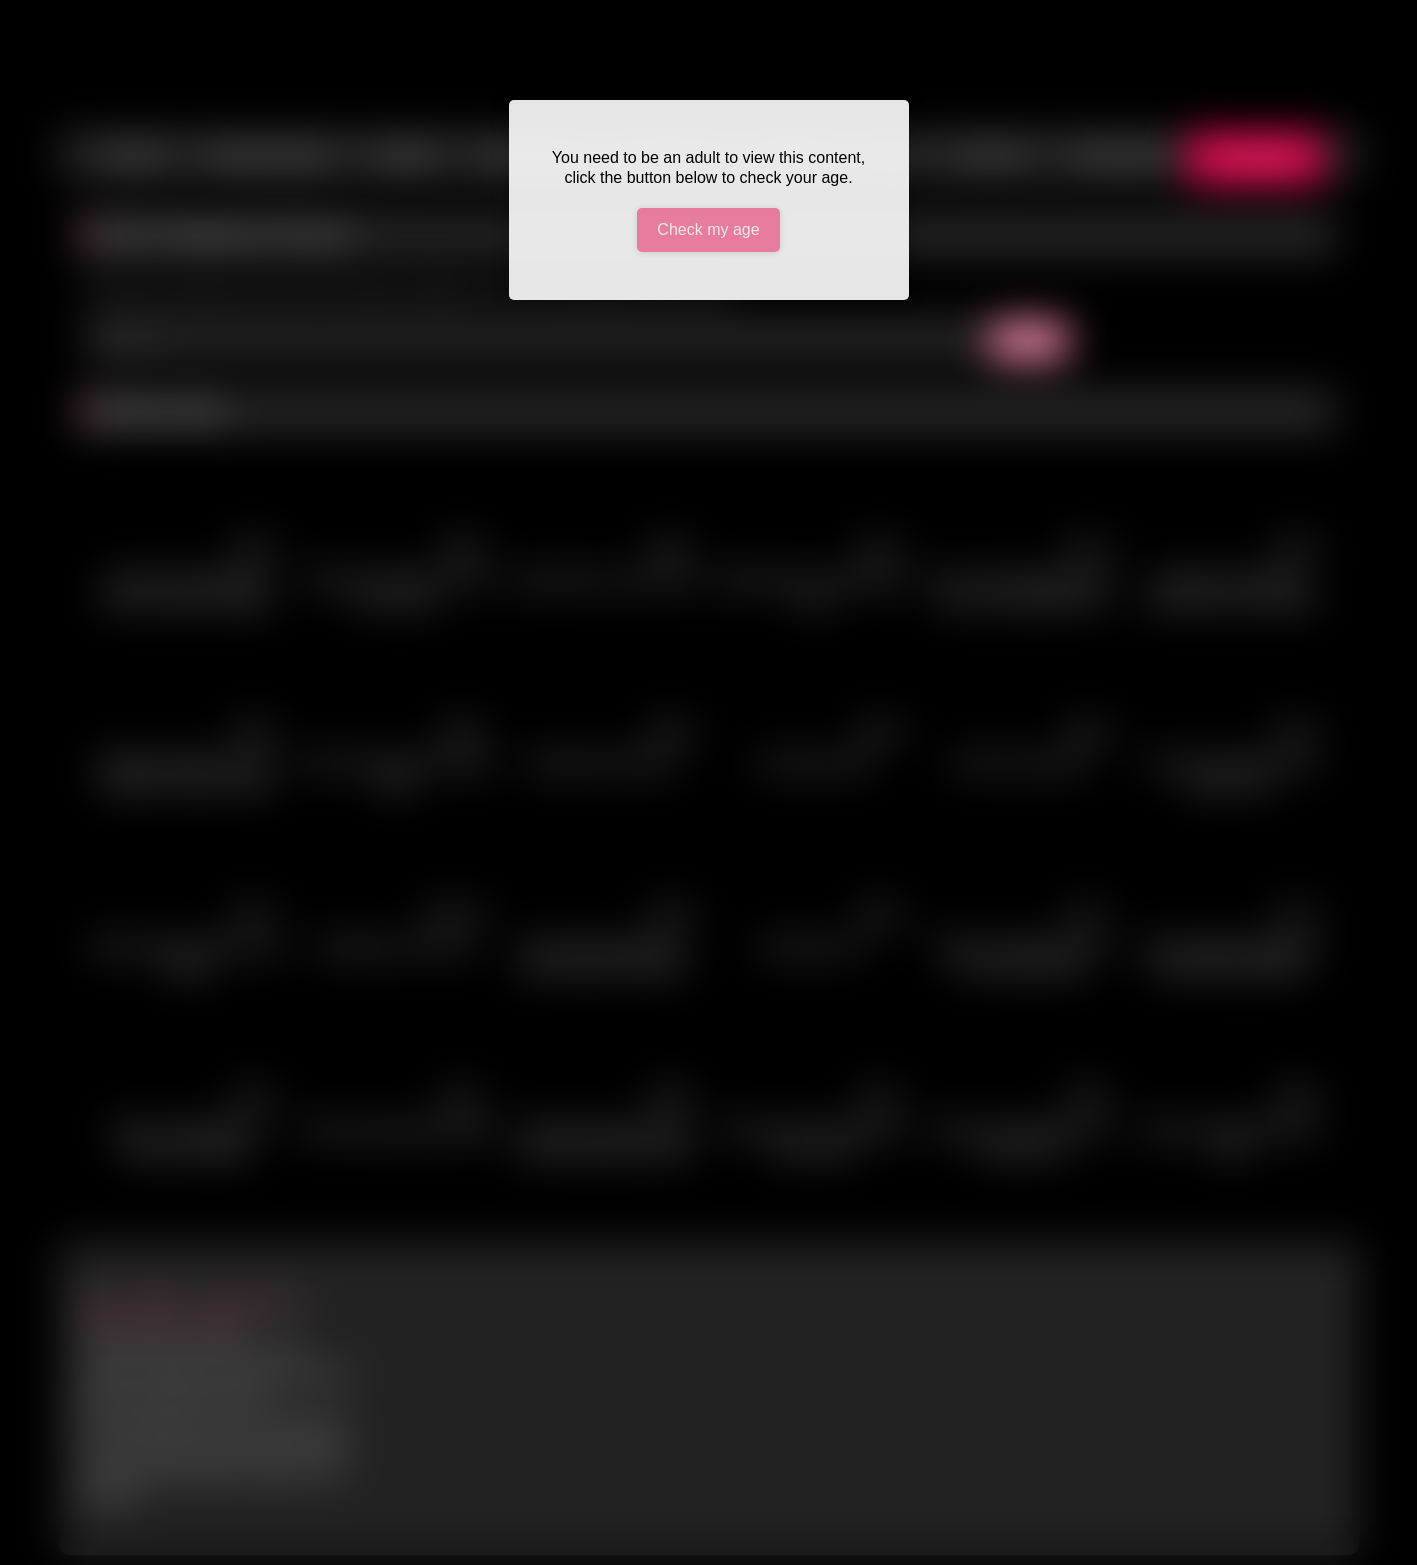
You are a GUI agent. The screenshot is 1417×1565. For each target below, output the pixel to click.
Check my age (708, 229)
